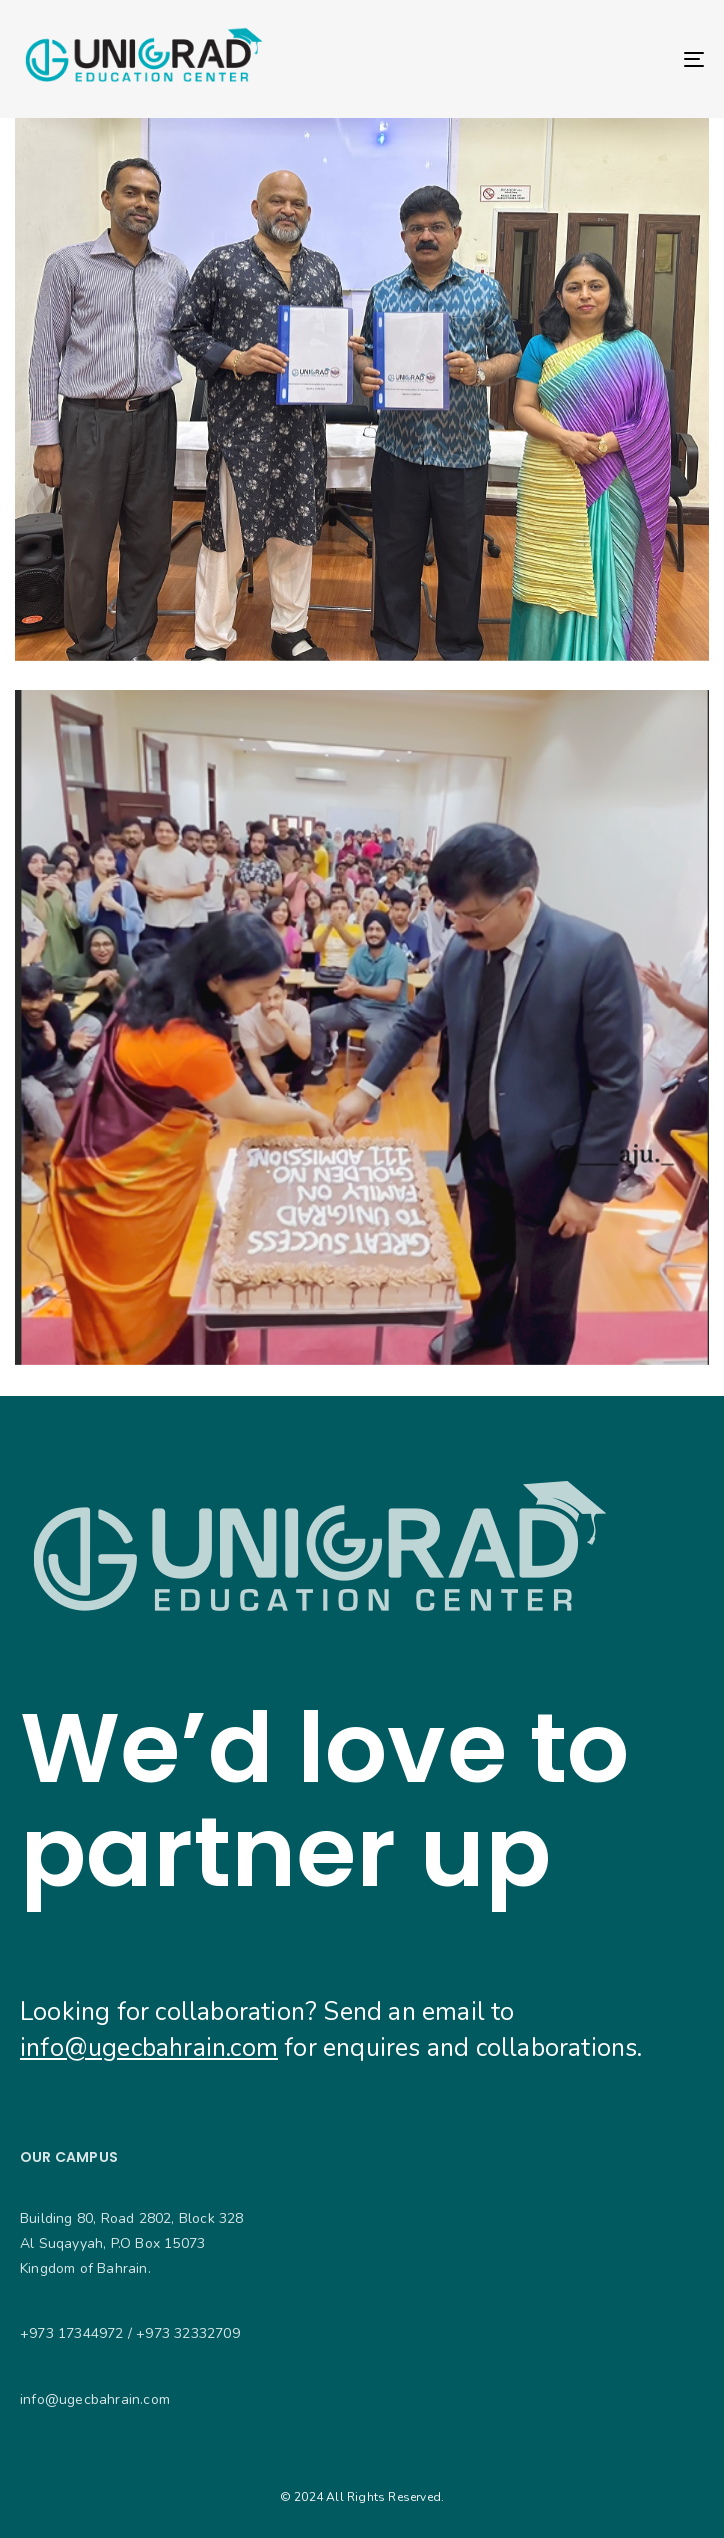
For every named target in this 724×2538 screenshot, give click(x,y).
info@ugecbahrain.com (149, 2048)
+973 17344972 (72, 2333)
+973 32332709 (188, 2333)
